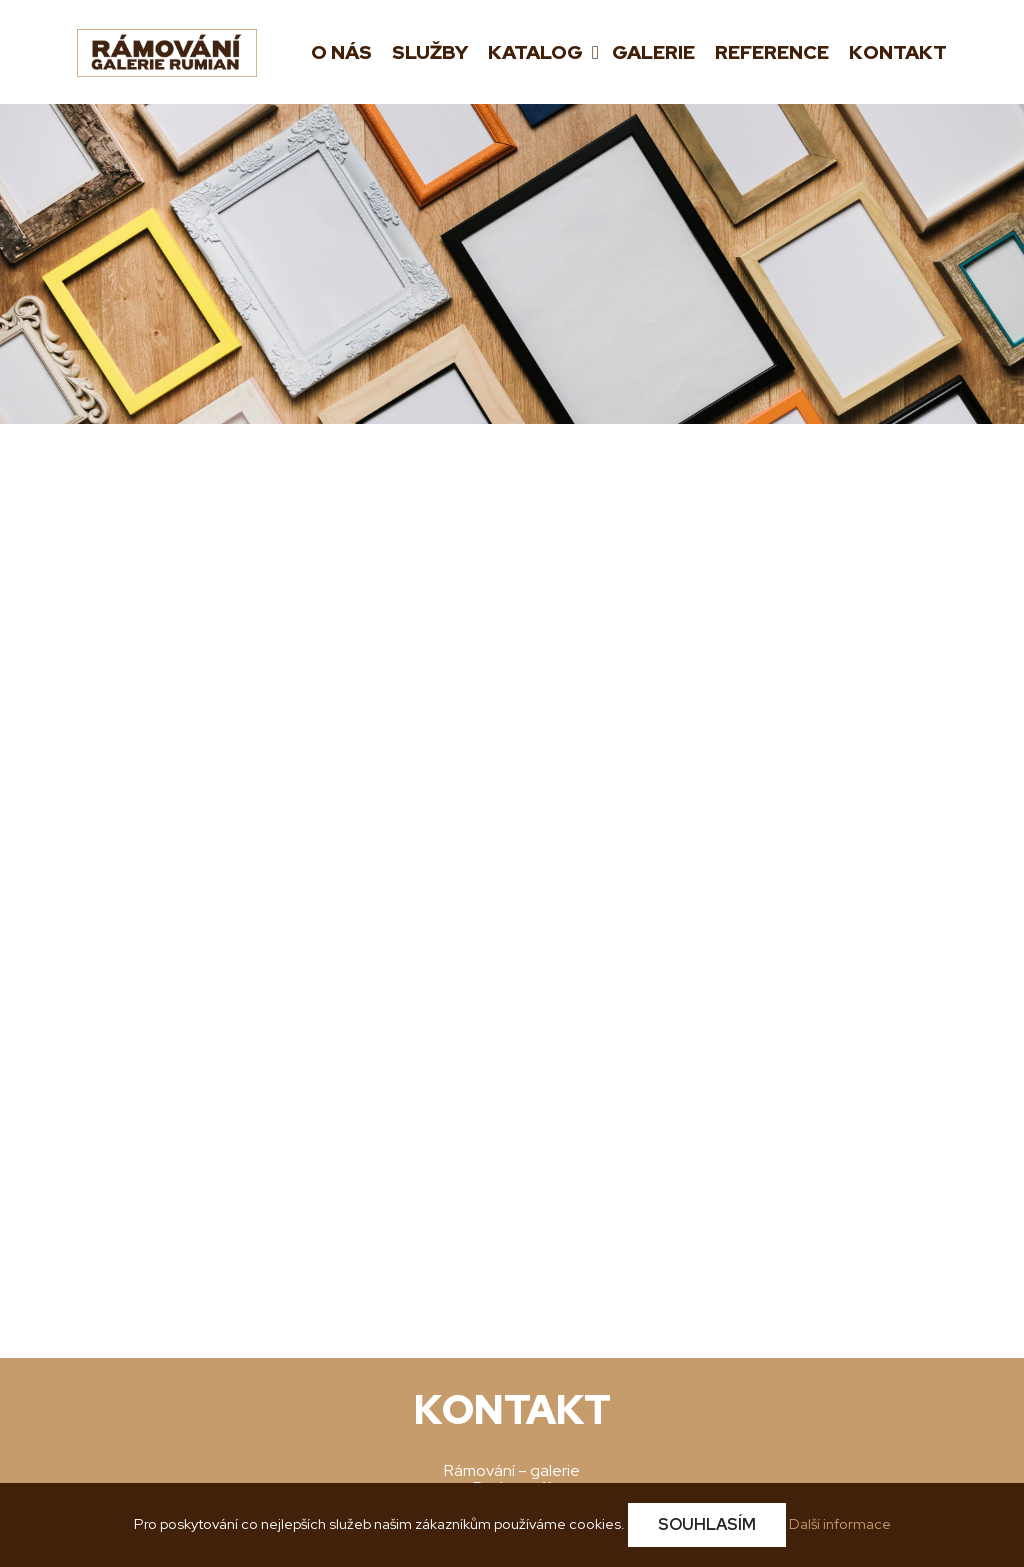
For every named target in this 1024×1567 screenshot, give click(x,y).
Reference (772, 52)
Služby (430, 52)
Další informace (840, 1523)
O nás (341, 52)
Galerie (653, 52)
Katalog (537, 52)
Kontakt (898, 52)
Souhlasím (707, 1524)
